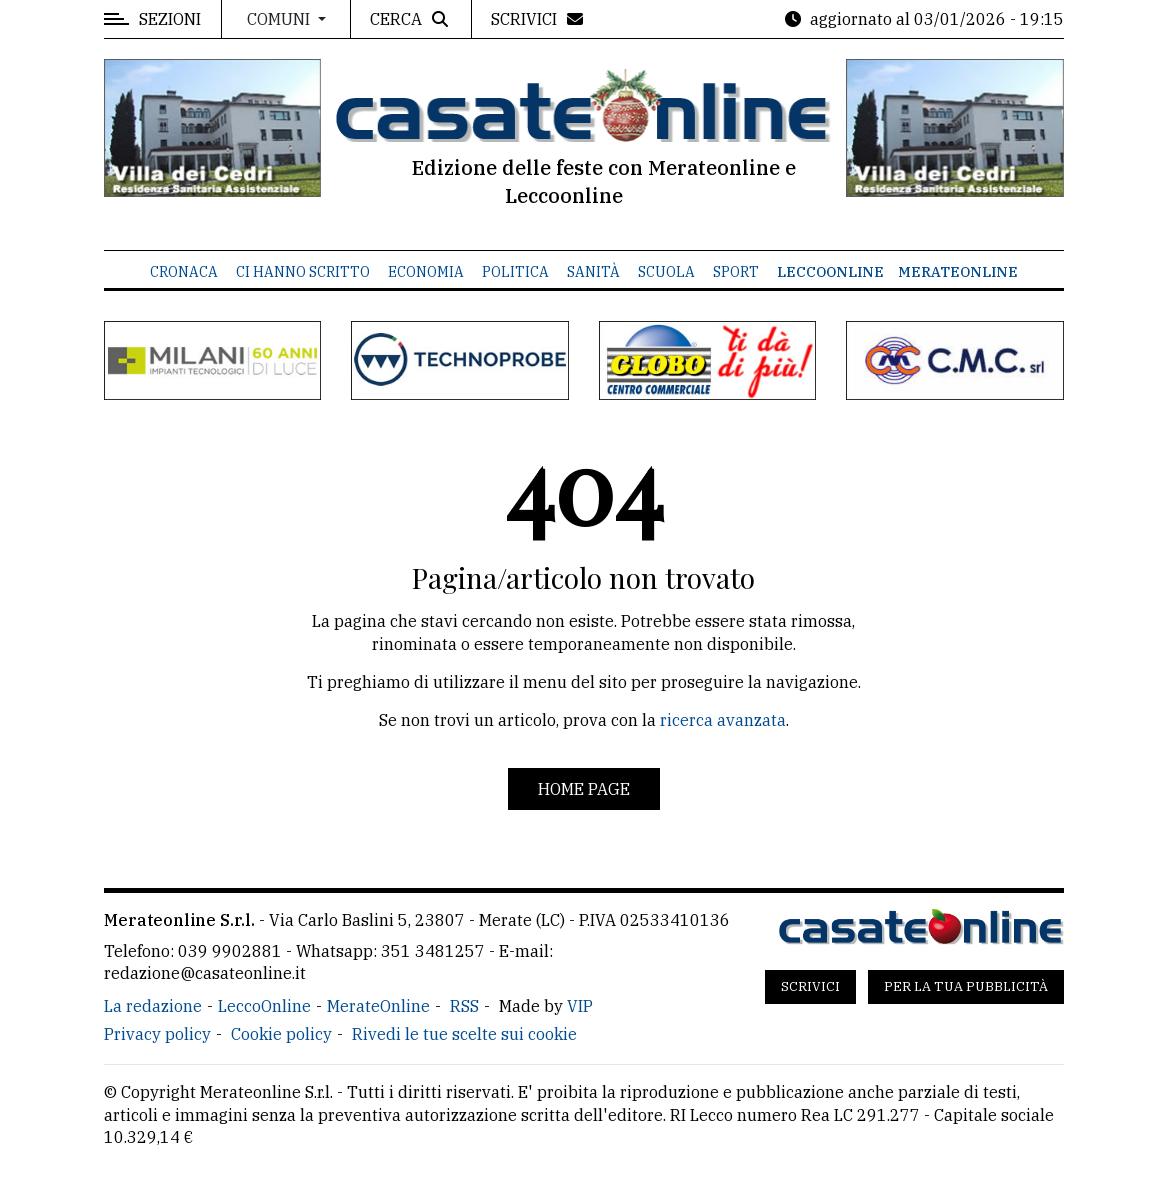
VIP (580, 1006)
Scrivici (810, 986)
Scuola (666, 272)
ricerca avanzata (723, 720)
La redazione (153, 1006)
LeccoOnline (830, 272)
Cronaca (184, 272)
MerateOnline (958, 272)
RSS (464, 1006)
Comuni (280, 19)
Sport (736, 272)
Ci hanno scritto (303, 272)
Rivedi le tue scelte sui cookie (464, 1034)
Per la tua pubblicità (966, 986)
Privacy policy (157, 1034)
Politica (515, 272)
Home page (584, 789)
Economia (426, 272)
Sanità (593, 272)
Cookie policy (281, 1034)
